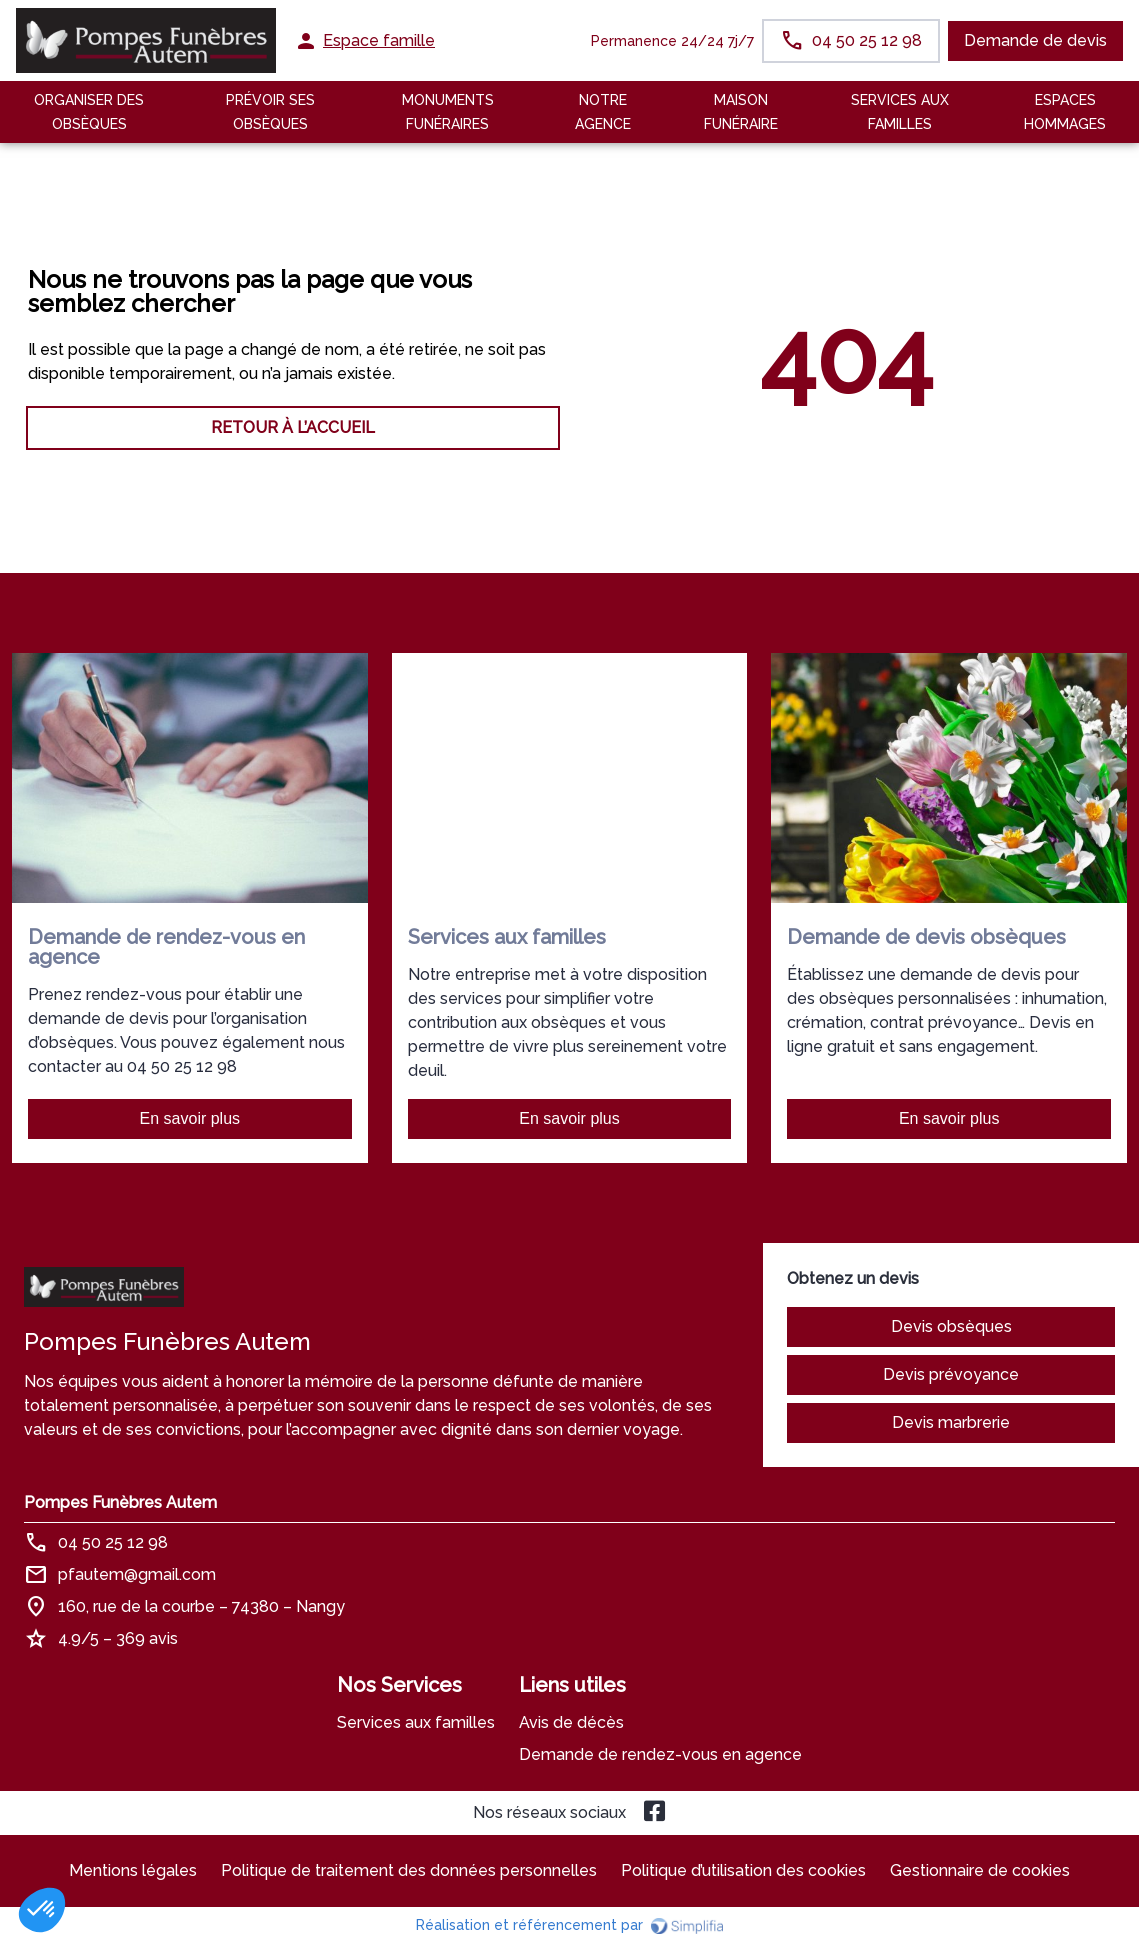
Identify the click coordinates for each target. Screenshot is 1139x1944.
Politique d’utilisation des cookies (743, 1870)
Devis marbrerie (951, 1422)
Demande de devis (1035, 40)
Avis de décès (571, 1722)
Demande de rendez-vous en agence (660, 1754)
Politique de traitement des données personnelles (409, 1870)
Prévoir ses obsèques (270, 112)
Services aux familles (416, 1722)
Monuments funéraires (448, 112)
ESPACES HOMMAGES (1065, 112)
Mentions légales (133, 1870)
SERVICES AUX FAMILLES (900, 112)
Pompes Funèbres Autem (120, 1502)
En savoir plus (190, 1118)
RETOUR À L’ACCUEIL (293, 427)
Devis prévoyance (951, 1374)
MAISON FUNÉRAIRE (741, 112)
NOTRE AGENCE (603, 112)
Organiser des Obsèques (89, 112)
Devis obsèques (951, 1326)
